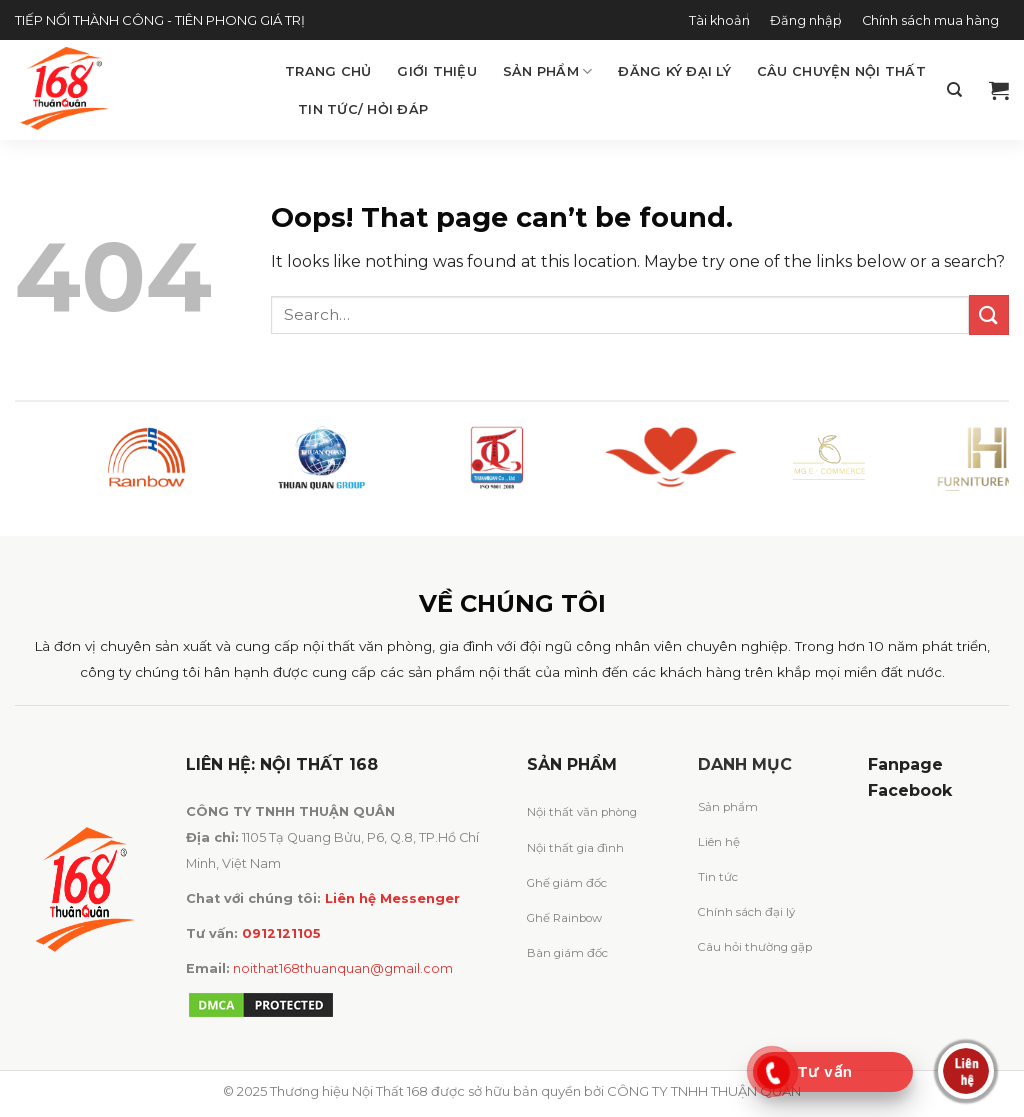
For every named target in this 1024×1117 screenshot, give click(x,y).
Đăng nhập (806, 20)
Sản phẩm (548, 71)
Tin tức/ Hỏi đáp (363, 109)
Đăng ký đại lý (674, 71)
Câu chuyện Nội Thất (841, 71)
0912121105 (281, 933)
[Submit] (989, 314)
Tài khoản (719, 20)
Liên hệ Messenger (392, 898)
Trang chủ (328, 71)
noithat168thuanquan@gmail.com (343, 968)
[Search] (954, 90)
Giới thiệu (437, 71)
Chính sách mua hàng (930, 20)
